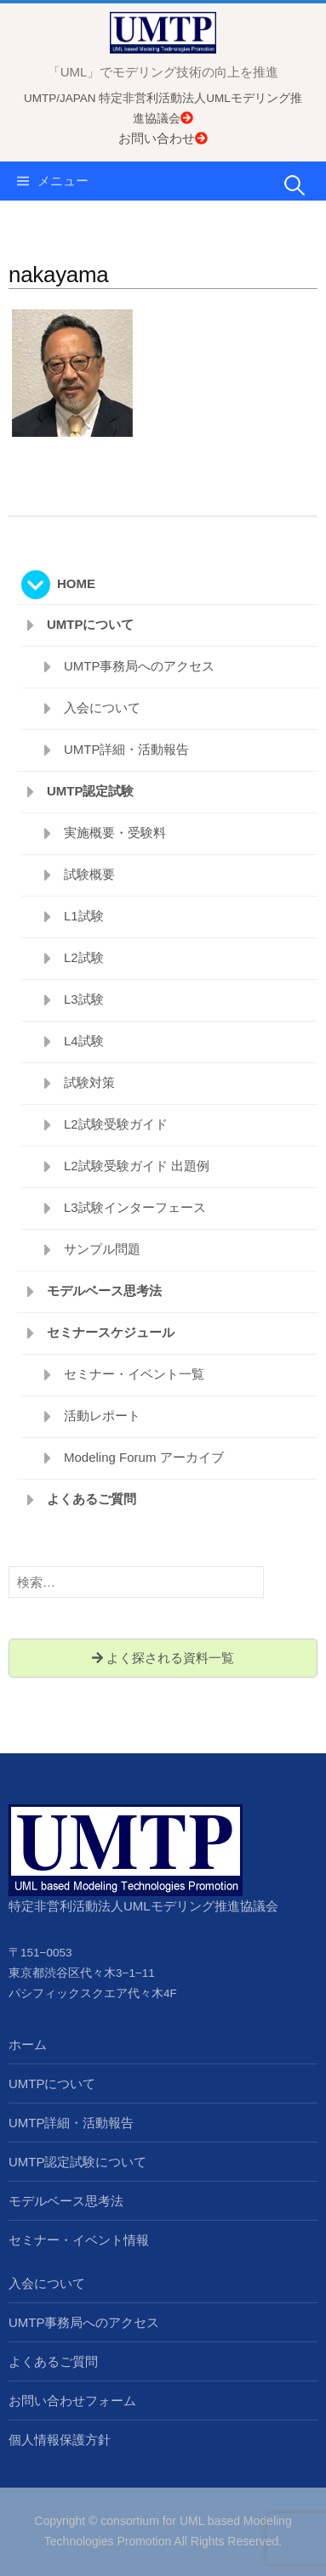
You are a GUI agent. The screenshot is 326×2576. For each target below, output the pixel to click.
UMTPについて (90, 624)
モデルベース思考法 (104, 1290)
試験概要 (89, 874)
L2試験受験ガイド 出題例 (136, 1165)
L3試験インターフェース (135, 1207)
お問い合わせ (163, 138)
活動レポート (102, 1415)
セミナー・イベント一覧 (134, 1374)
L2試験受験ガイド (116, 1124)
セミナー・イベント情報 (79, 2240)
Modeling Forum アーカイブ (144, 1457)
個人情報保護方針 (60, 2439)
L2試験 (84, 957)
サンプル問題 (102, 1249)
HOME (76, 583)
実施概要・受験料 (115, 832)
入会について (102, 707)
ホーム (28, 2044)
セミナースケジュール (110, 1332)
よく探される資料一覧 (163, 1657)
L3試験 (84, 999)
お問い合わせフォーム (72, 2400)
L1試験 (84, 916)
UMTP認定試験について (78, 2161)
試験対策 (89, 1082)
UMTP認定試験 (90, 791)
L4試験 (84, 1040)
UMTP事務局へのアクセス (139, 666)
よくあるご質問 (91, 1499)
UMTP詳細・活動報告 (127, 749)
